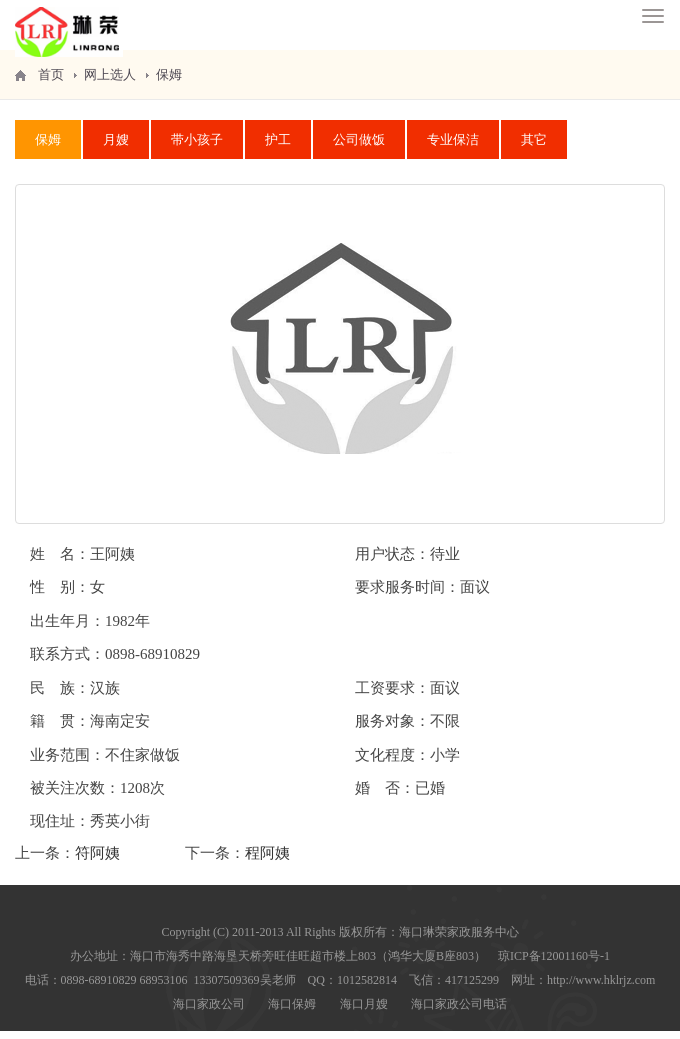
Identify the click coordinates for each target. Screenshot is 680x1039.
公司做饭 (359, 147)
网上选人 (110, 82)
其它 (534, 147)
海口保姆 (292, 1012)
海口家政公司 (209, 1012)
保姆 (169, 82)
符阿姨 (97, 861)
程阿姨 (267, 861)
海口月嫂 (364, 1012)
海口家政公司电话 (459, 1012)
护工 (278, 147)
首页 (51, 82)
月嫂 (116, 147)
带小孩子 (197, 147)
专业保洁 (453, 147)
